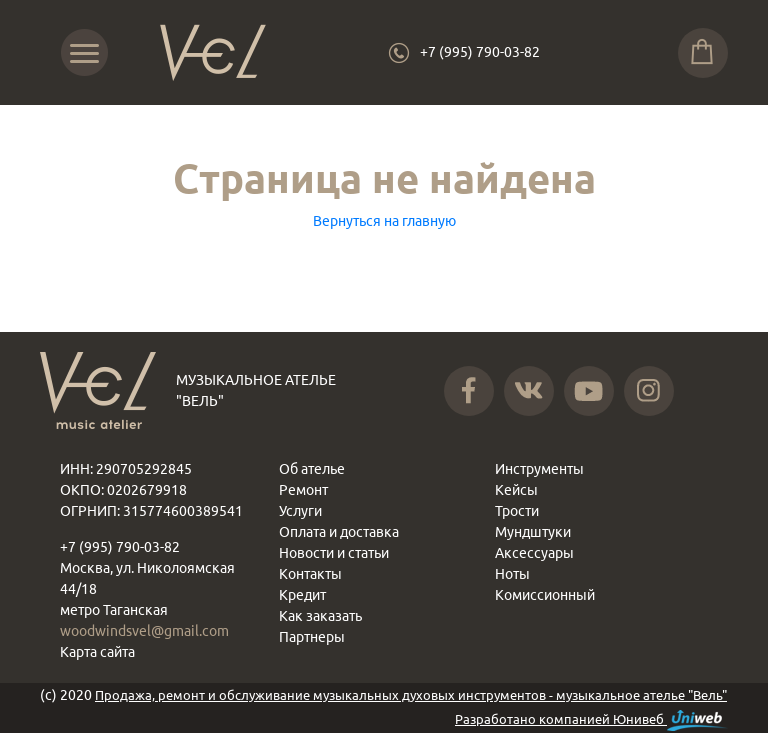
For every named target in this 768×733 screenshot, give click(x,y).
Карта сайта (97, 652)
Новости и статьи (334, 553)
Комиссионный (545, 595)
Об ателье (312, 469)
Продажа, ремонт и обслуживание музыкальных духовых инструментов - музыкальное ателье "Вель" (411, 695)
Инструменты (539, 469)
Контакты (310, 574)
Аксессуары (534, 553)
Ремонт (303, 490)
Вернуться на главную (384, 221)
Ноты (512, 574)
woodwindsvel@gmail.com (144, 631)
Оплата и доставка (339, 532)
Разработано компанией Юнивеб (591, 720)
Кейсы (516, 490)
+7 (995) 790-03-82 (480, 52)
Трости (517, 511)
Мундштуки (533, 532)
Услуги (300, 511)
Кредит (302, 595)
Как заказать (320, 616)
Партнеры (312, 637)
